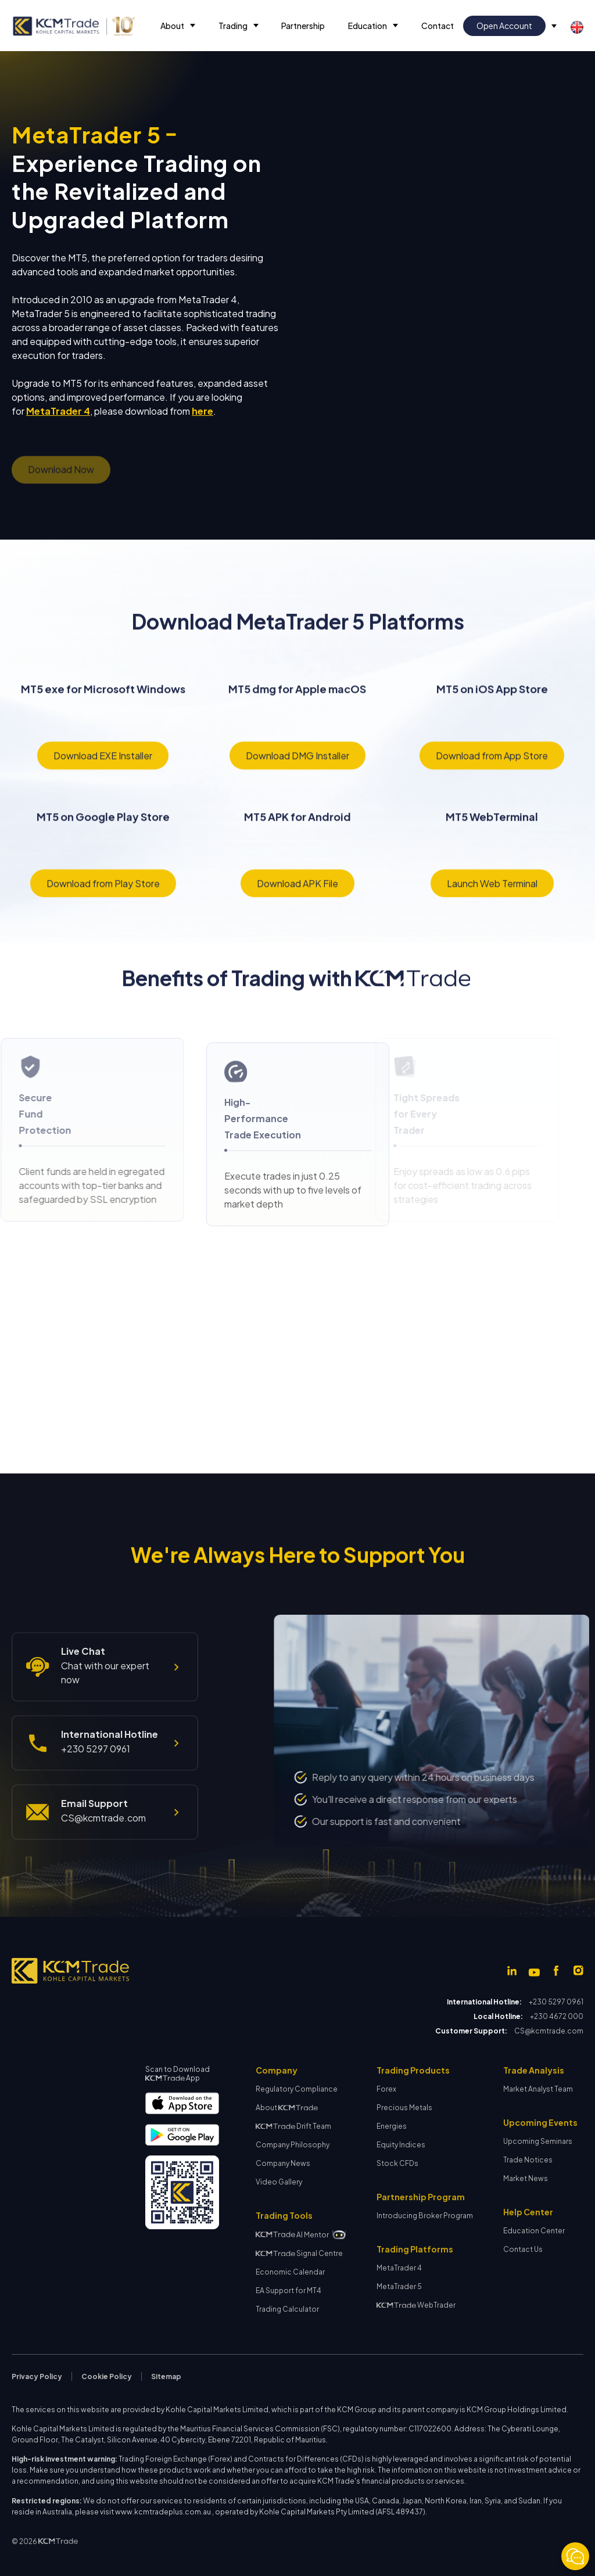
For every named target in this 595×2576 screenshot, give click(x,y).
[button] (177, 26)
